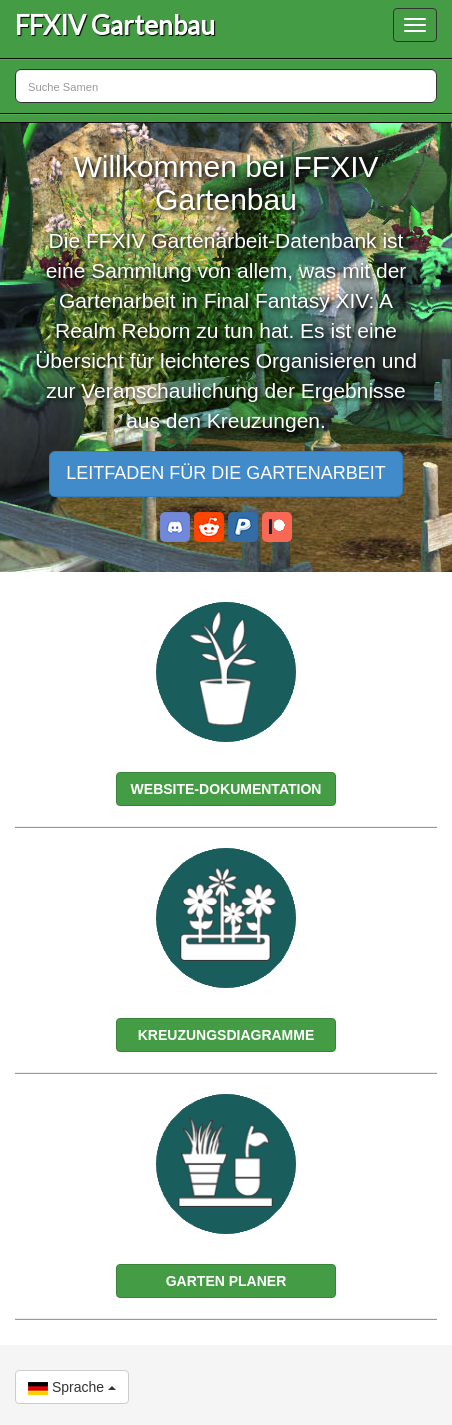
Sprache (72, 1387)
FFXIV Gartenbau (115, 25)
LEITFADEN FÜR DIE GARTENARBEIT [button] (226, 473)
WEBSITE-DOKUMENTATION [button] (226, 789)
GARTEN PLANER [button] (226, 1281)
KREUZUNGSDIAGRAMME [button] (226, 1035)
